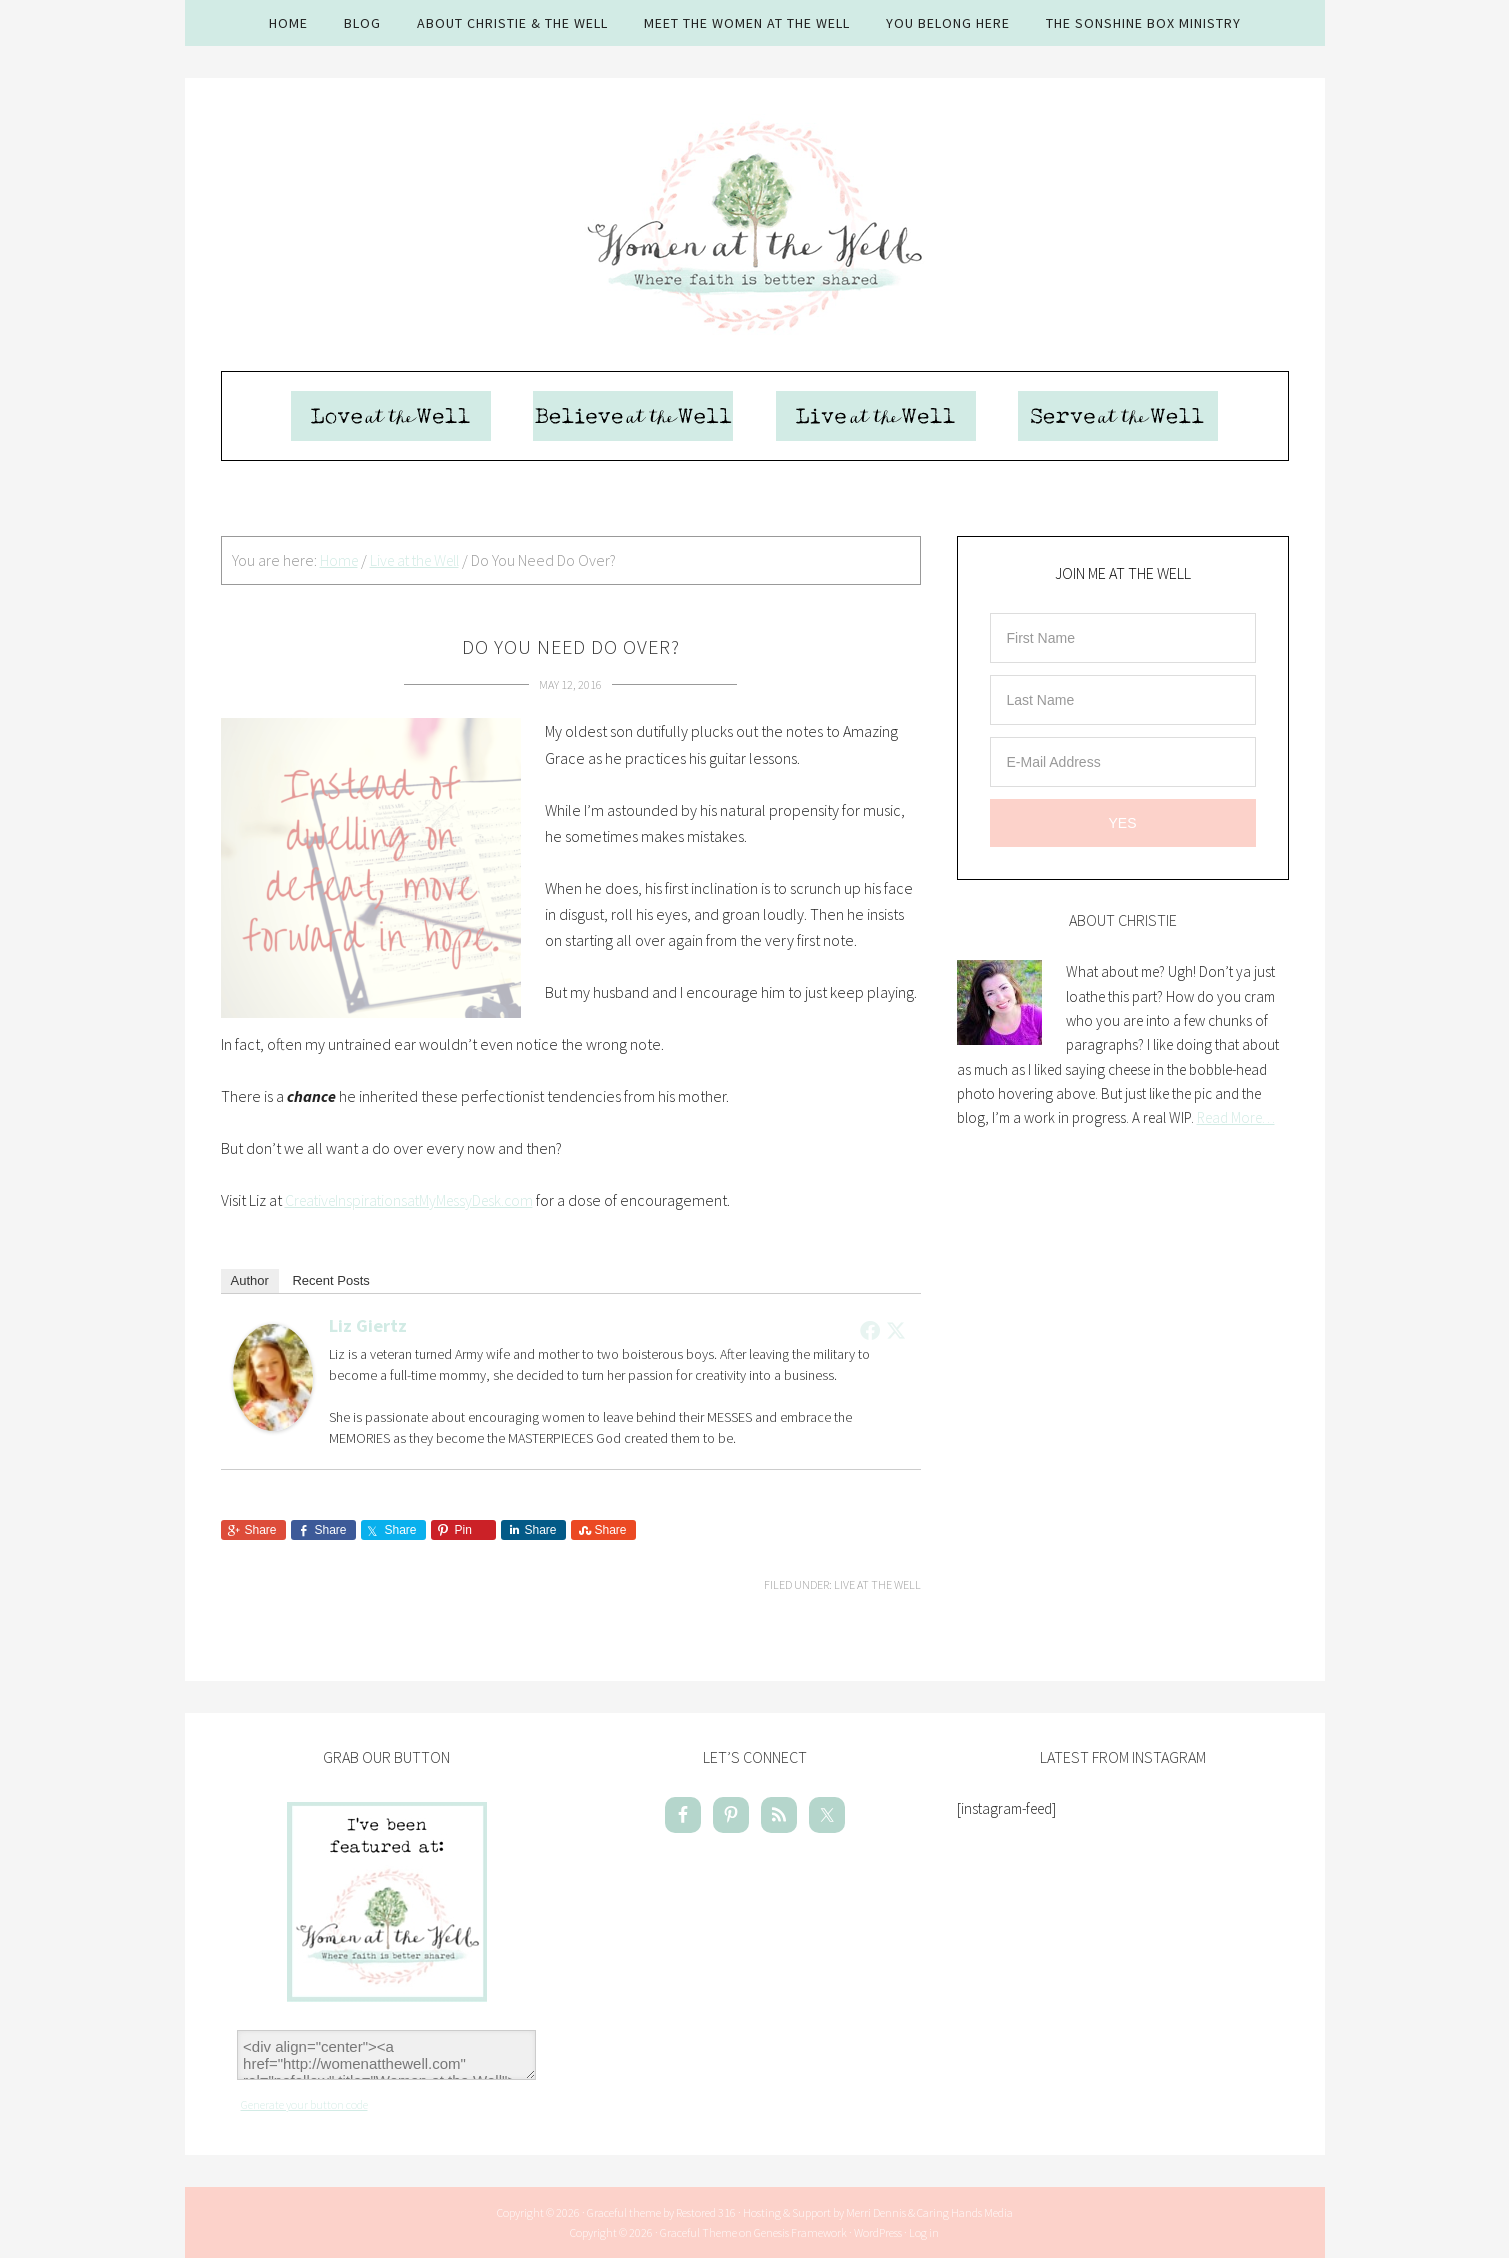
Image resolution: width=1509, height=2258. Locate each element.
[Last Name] (1123, 702)
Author (250, 1281)
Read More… (1236, 1119)
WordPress (878, 2232)
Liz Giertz (368, 1326)
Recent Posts (330, 1281)
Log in (924, 2232)
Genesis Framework (800, 2232)
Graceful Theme (698, 2232)
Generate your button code (304, 2104)
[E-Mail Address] (1123, 764)
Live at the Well (877, 1585)
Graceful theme (624, 2212)
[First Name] (1123, 640)
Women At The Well (755, 225)
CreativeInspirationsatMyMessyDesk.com (415, 1201)
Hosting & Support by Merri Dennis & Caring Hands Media (878, 2212)
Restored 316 (706, 2212)
